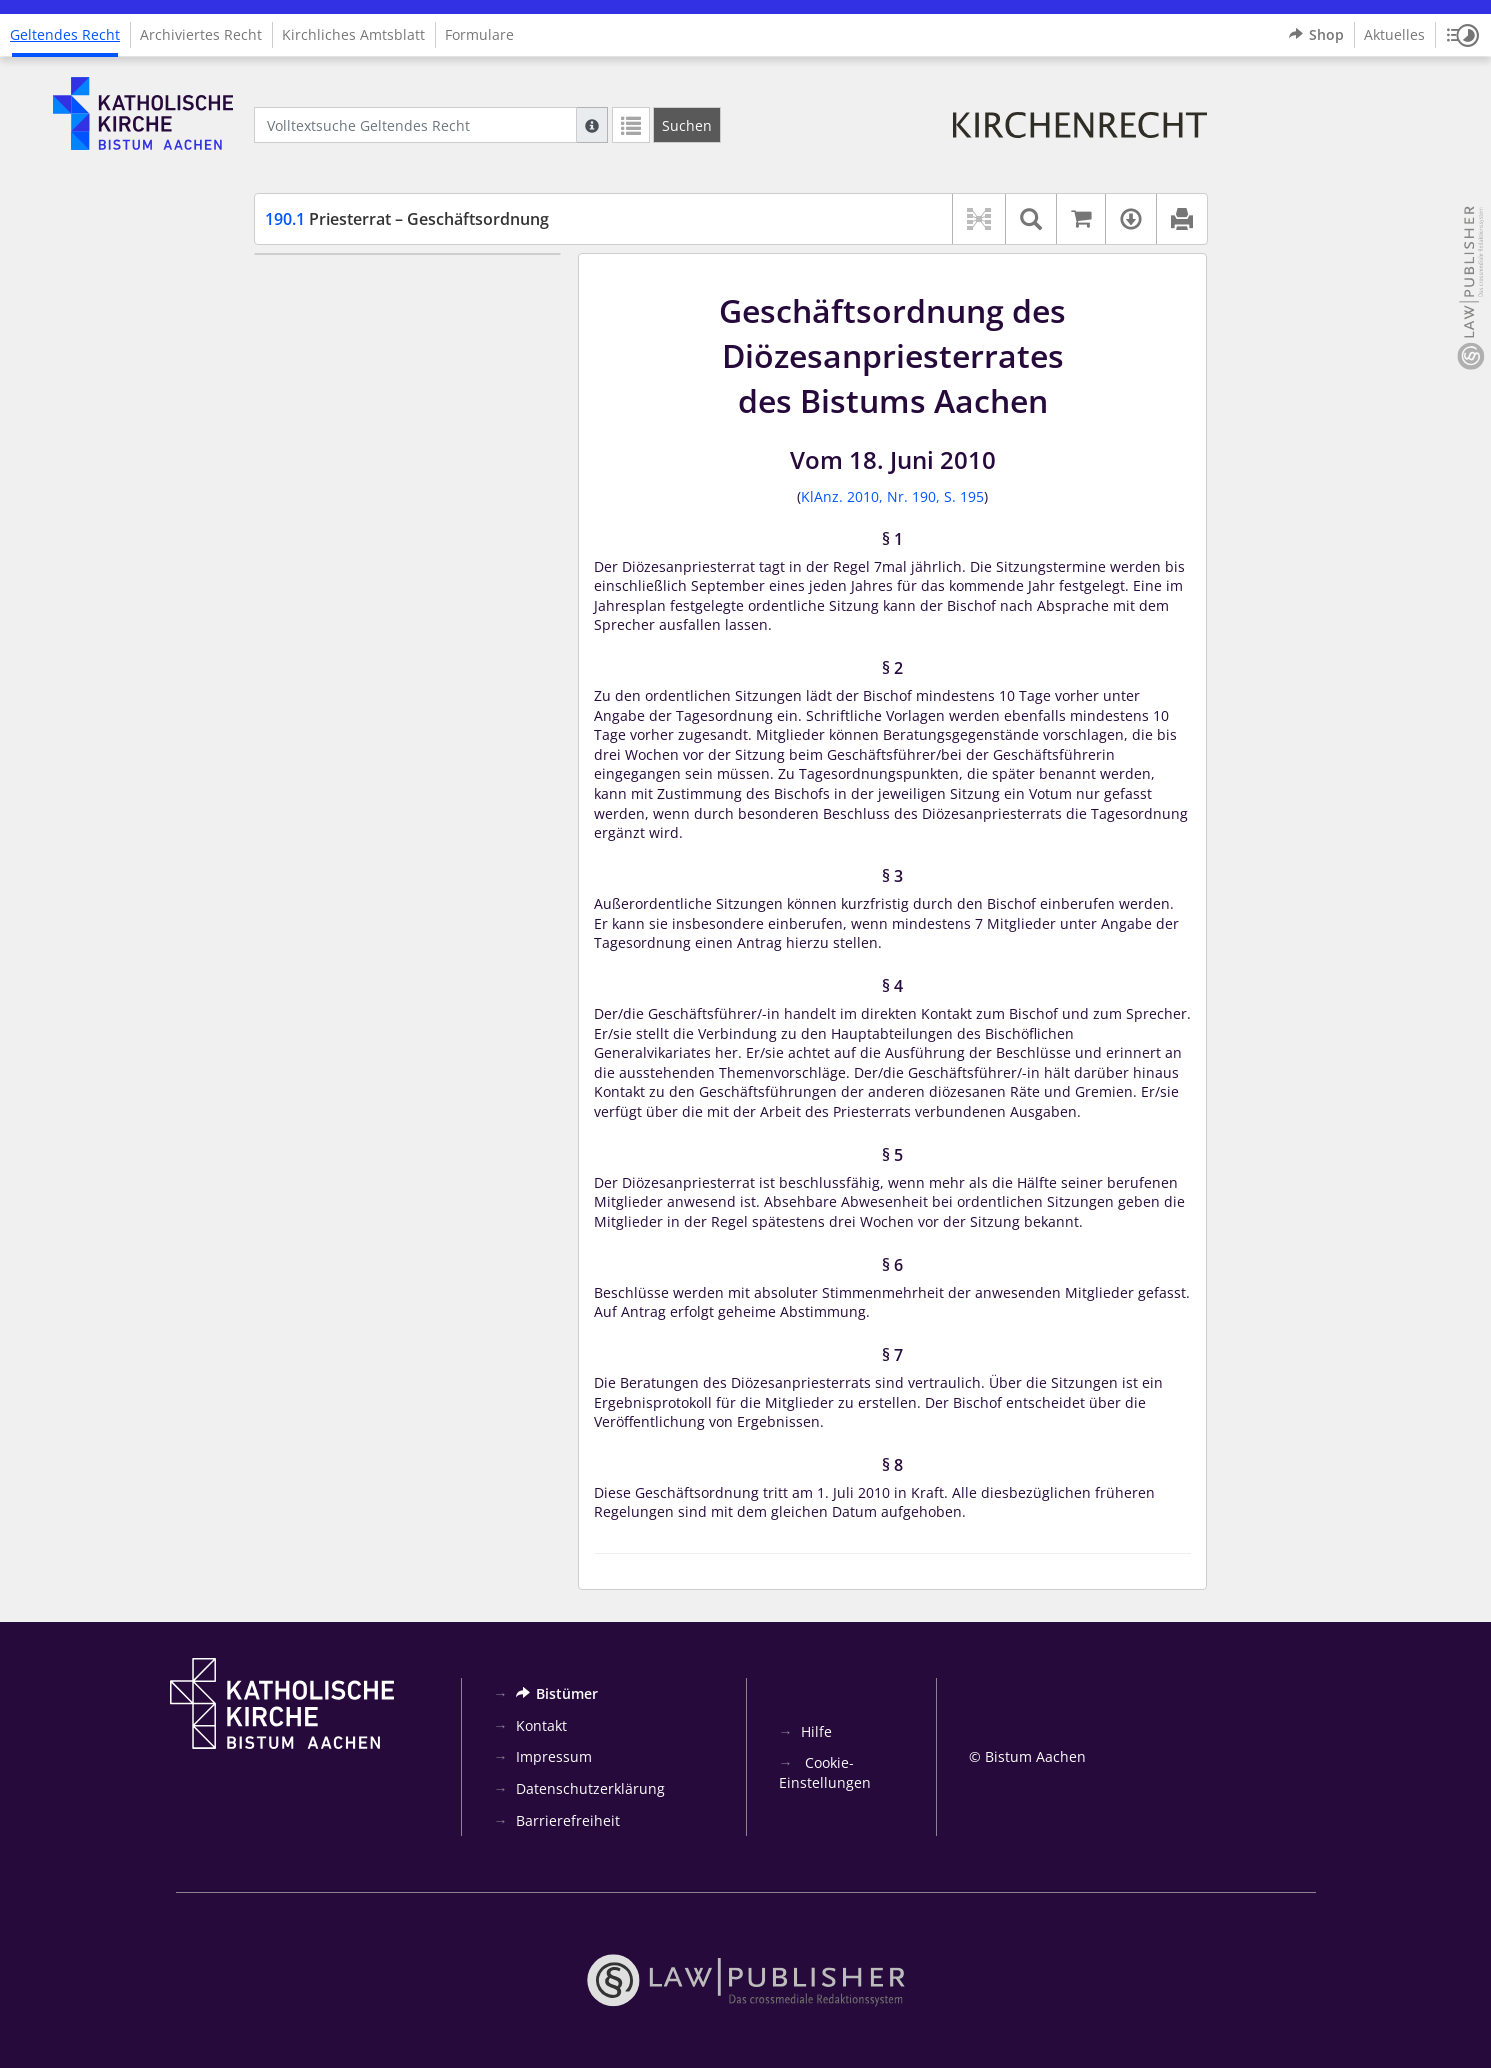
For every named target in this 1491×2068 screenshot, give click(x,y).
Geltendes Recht (65, 34)
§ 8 (311, 490)
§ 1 (311, 283)
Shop (1316, 35)
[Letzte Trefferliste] (631, 125)
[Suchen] (687, 125)
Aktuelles (1394, 34)
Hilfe (816, 1731)
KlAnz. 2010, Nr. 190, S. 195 (892, 496)
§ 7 (311, 461)
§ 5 (311, 401)
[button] (1463, 35)
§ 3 (311, 342)
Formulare (479, 34)
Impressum (554, 1756)
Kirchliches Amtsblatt (353, 34)
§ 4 (311, 372)
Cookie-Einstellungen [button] (825, 1772)
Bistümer (557, 1693)
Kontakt (541, 1725)
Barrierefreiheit (568, 1820)
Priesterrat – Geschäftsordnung (407, 219)
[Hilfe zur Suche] (592, 125)
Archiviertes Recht (201, 34)
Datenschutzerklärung (590, 1788)
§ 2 (311, 313)
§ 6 (311, 431)
